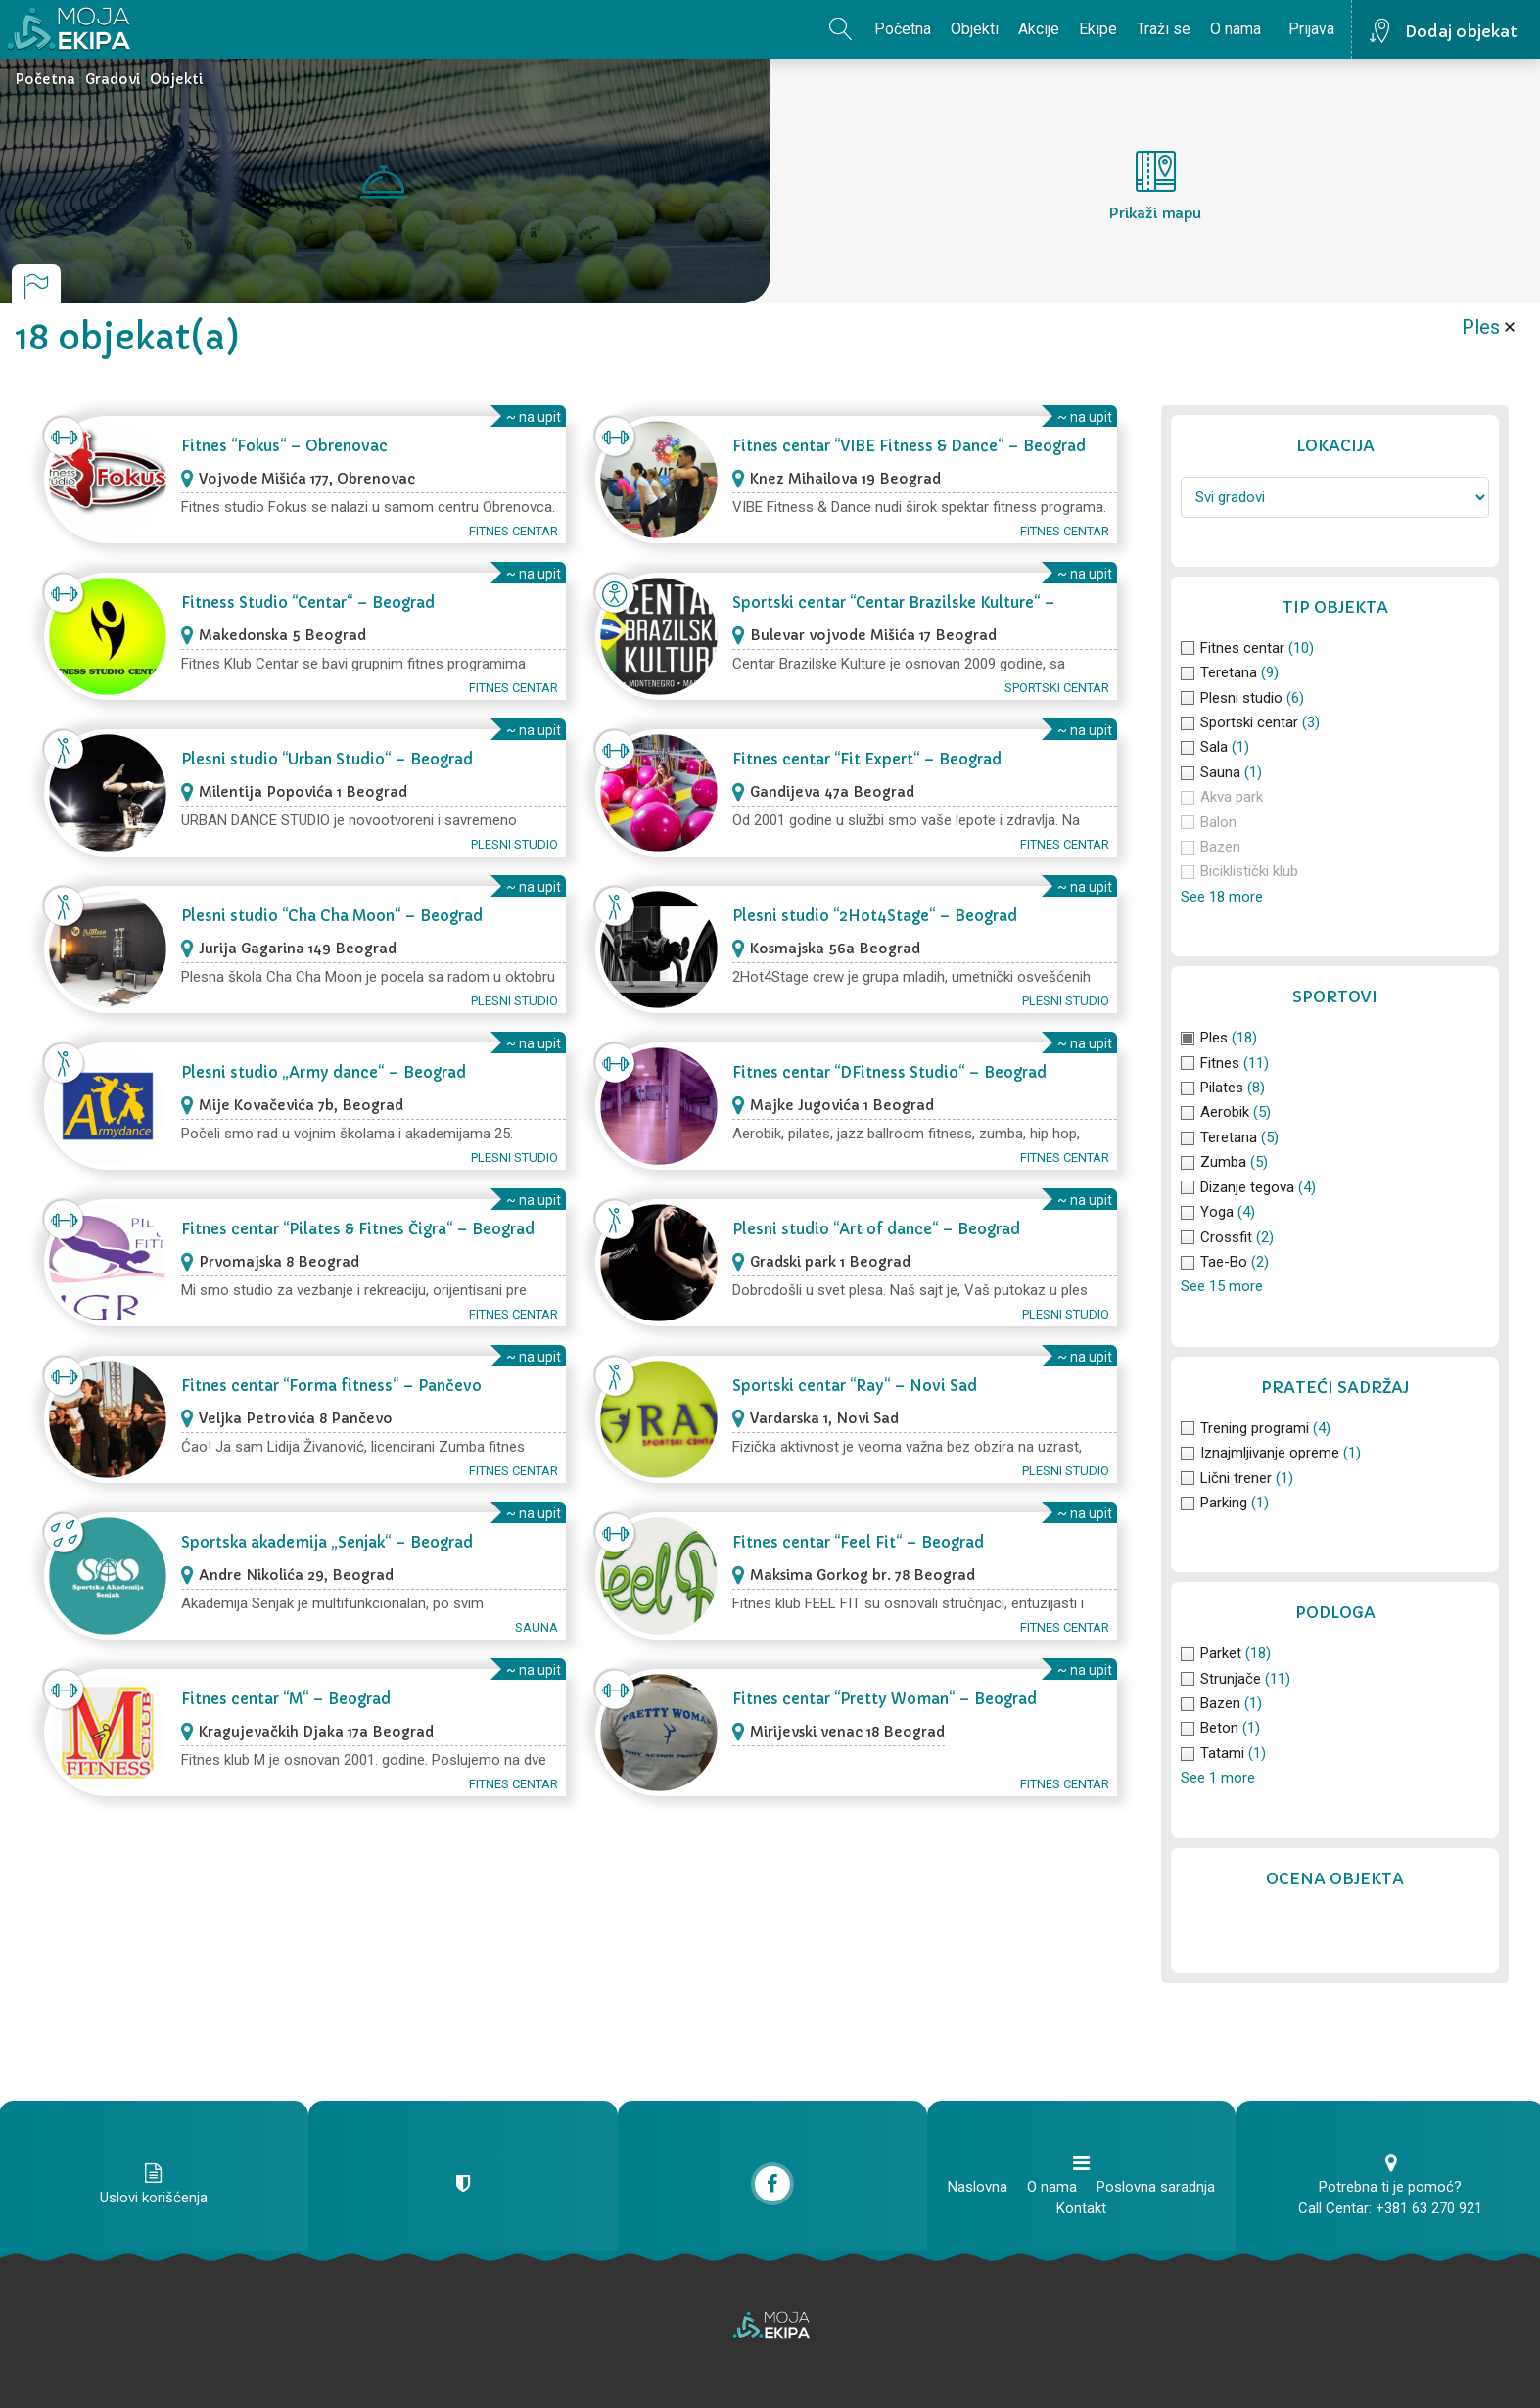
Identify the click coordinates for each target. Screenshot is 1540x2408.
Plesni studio (514, 844)
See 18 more (1222, 896)
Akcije (1038, 29)
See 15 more (1222, 1286)
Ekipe (1098, 29)
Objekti (975, 29)
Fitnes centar (513, 531)
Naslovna (977, 2187)
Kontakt (1081, 2208)
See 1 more (1218, 1777)
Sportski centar (1056, 687)
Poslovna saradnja (1156, 2187)
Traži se (1163, 29)
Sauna (536, 1627)
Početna (902, 29)
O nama (1235, 29)
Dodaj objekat (1461, 31)
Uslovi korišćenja (154, 2197)
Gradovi (112, 79)
